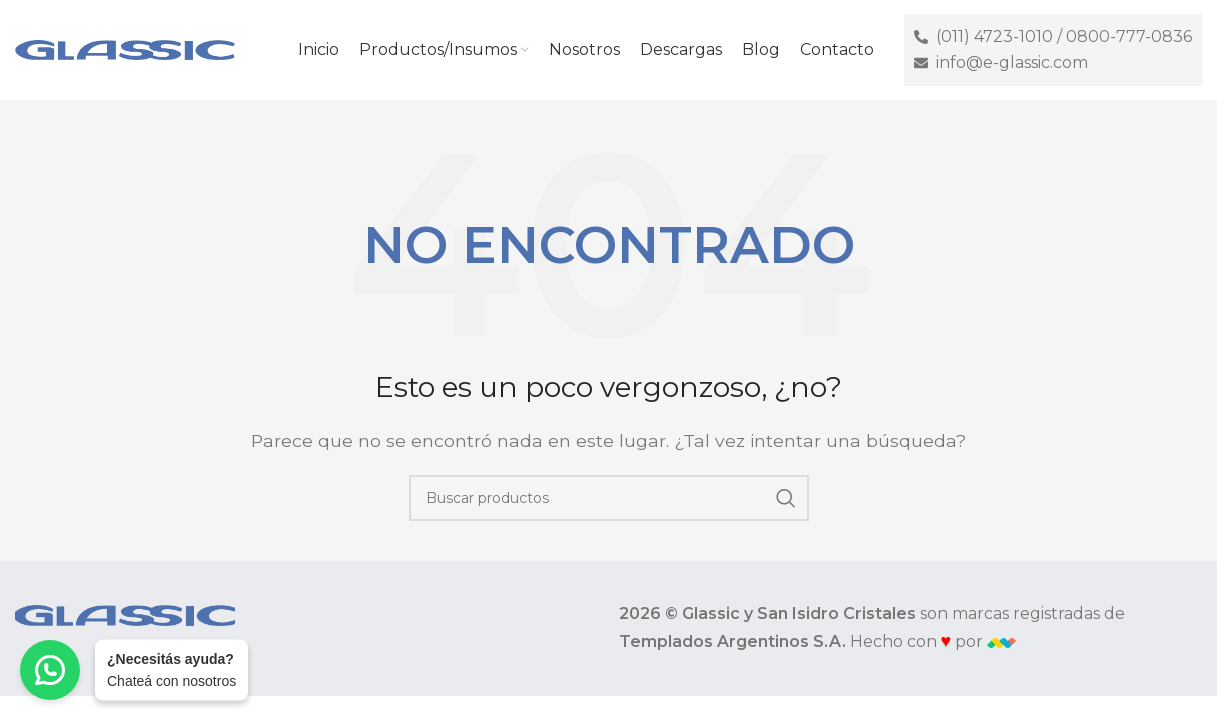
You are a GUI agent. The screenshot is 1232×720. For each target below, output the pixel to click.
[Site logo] (125, 48)
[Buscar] (609, 498)
